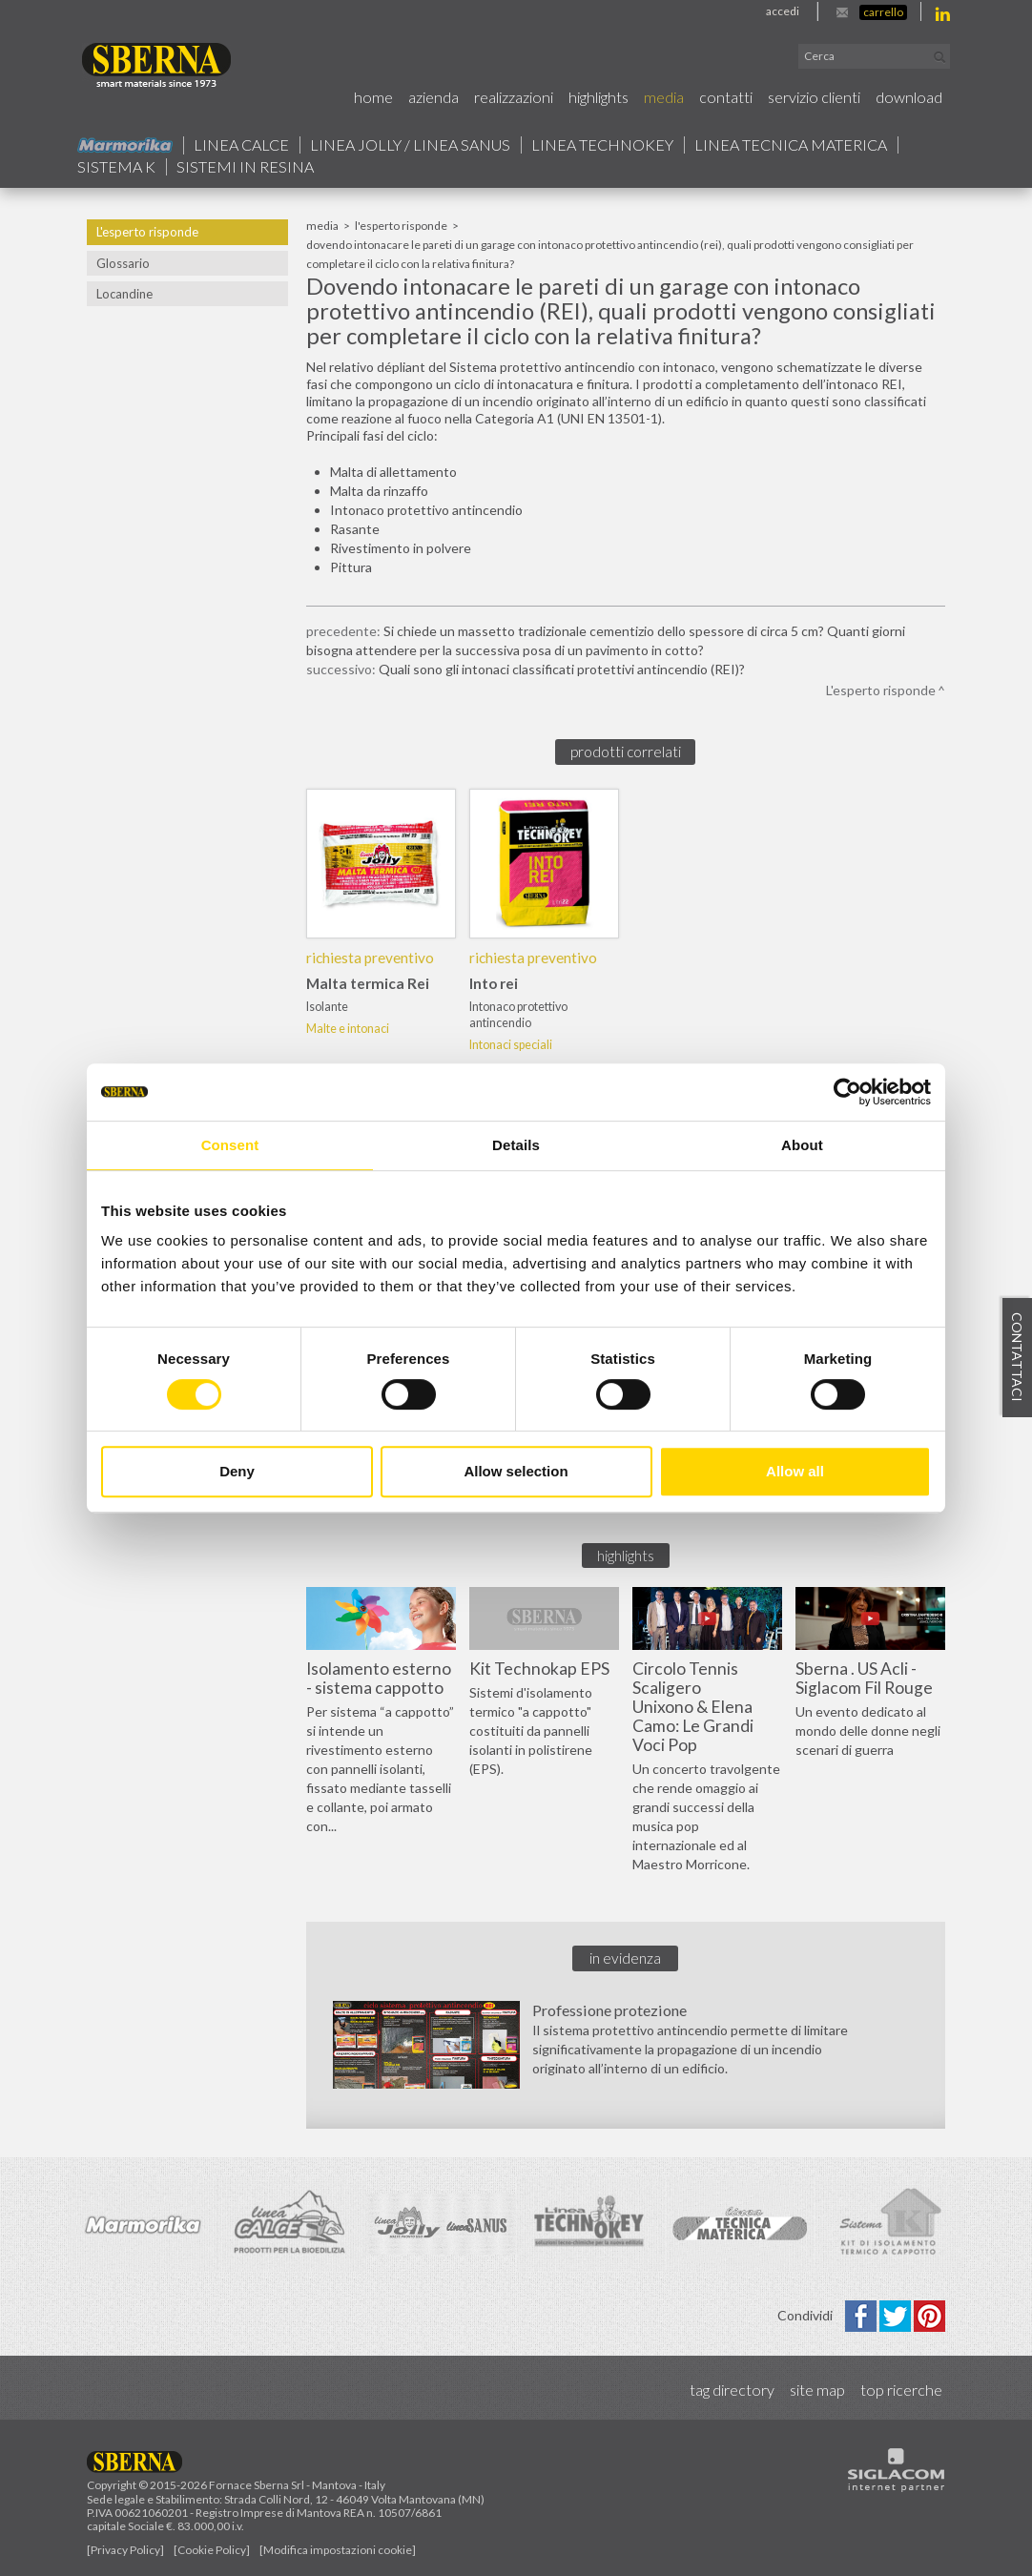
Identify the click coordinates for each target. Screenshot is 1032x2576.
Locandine (124, 293)
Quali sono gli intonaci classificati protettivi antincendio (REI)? (562, 669)
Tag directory (732, 2389)
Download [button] (909, 97)
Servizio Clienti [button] (814, 97)
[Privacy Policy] (125, 2550)
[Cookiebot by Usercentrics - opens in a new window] (847, 1092)
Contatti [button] (726, 97)
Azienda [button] (433, 97)
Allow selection (516, 1471)
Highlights (598, 97)
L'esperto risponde (147, 231)
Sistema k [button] (116, 166)
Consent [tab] (230, 1145)
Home (373, 97)
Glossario (123, 263)
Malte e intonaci (347, 1028)
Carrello (883, 12)
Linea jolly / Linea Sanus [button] (410, 145)
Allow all (795, 1471)
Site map (817, 2389)
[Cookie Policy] (212, 2550)
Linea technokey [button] (602, 145)
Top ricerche (901, 2389)
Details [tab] (516, 1145)
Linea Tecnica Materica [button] (790, 145)
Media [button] (664, 97)
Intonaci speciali (510, 1045)
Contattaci (1017, 1357)
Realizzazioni (513, 97)
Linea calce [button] (241, 145)
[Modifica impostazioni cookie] (337, 2550)
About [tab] (802, 1145)
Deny (237, 1471)
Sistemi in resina (245, 166)
